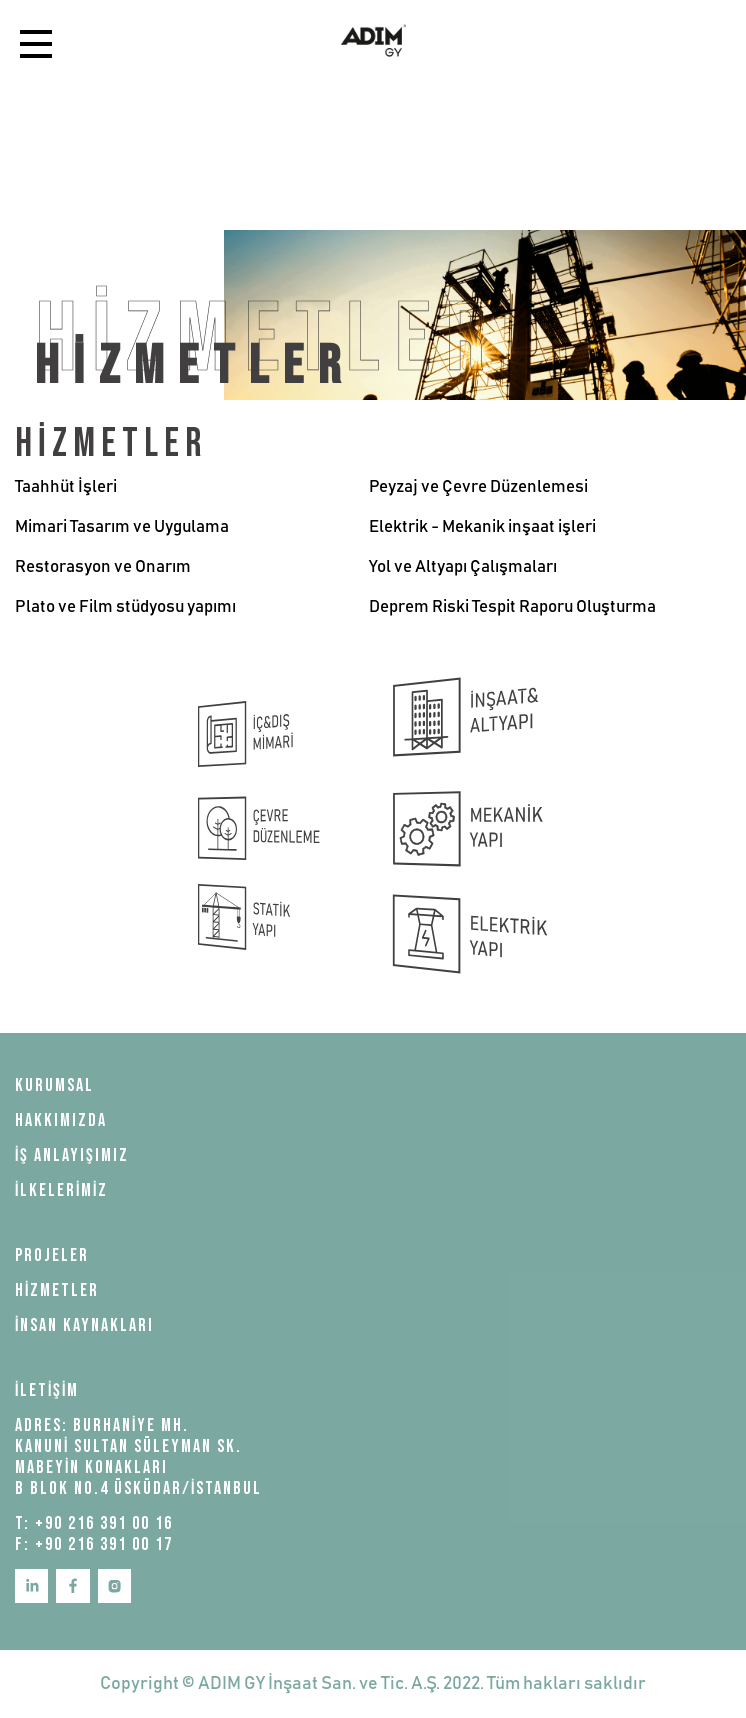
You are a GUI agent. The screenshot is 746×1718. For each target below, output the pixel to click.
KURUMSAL (54, 1085)
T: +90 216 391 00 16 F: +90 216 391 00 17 (94, 1534)
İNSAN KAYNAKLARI (84, 1325)
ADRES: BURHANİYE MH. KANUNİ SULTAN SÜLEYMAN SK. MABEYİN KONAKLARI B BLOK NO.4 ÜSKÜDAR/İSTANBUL (138, 1457)
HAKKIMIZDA (61, 1120)
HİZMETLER (57, 1290)
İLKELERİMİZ (61, 1190)
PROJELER (52, 1255)
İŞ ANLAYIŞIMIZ (72, 1155)
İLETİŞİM (47, 1390)
